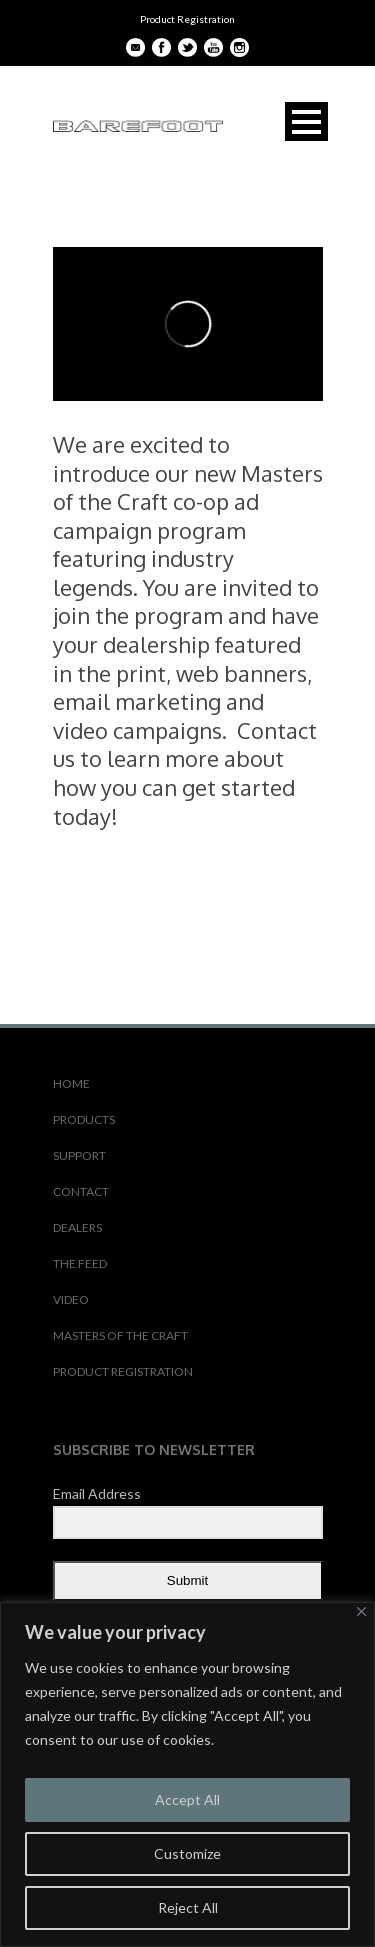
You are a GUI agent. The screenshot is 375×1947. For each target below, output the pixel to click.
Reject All (188, 1907)
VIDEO (71, 1299)
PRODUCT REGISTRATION (123, 1371)
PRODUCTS (84, 1119)
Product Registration (187, 19)
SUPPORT (79, 1155)
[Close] (361, 1611)
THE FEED (80, 1263)
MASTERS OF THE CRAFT (120, 1335)
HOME (71, 1083)
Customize (187, 1853)
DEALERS (77, 1227)
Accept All (187, 1799)
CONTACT (81, 1191)
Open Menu (306, 121)
